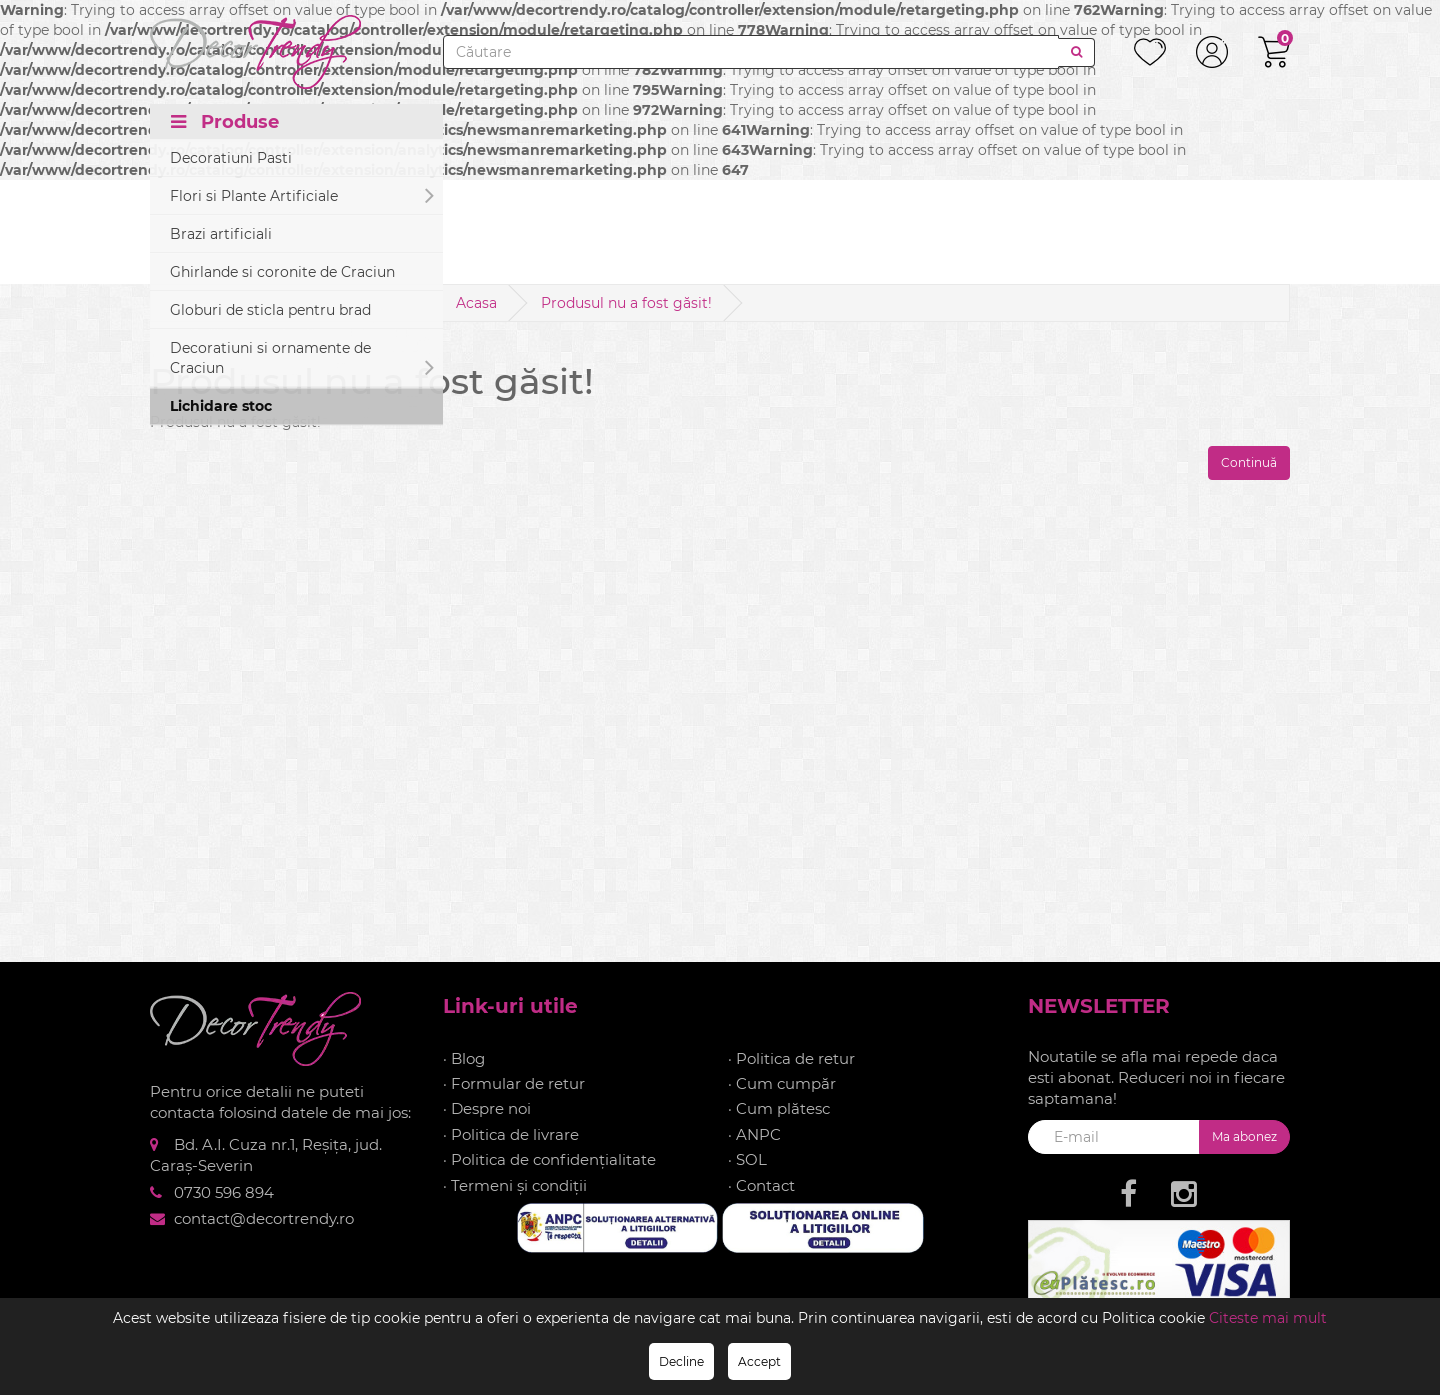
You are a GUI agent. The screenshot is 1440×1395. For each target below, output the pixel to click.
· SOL (747, 1159)
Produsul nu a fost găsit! (626, 303)
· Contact (761, 1185)
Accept (759, 1361)
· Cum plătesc (779, 1108)
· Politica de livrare (511, 1134)
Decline (681, 1361)
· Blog (464, 1058)
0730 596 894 (224, 1192)
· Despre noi (487, 1108)
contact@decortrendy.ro (264, 1218)
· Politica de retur (791, 1058)
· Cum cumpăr (782, 1083)
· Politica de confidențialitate (549, 1159)
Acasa (476, 303)
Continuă (1249, 462)
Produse (225, 122)
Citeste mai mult (1268, 1318)
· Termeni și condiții (515, 1185)
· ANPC (754, 1134)
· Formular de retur (514, 1083)
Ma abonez (1244, 1136)
